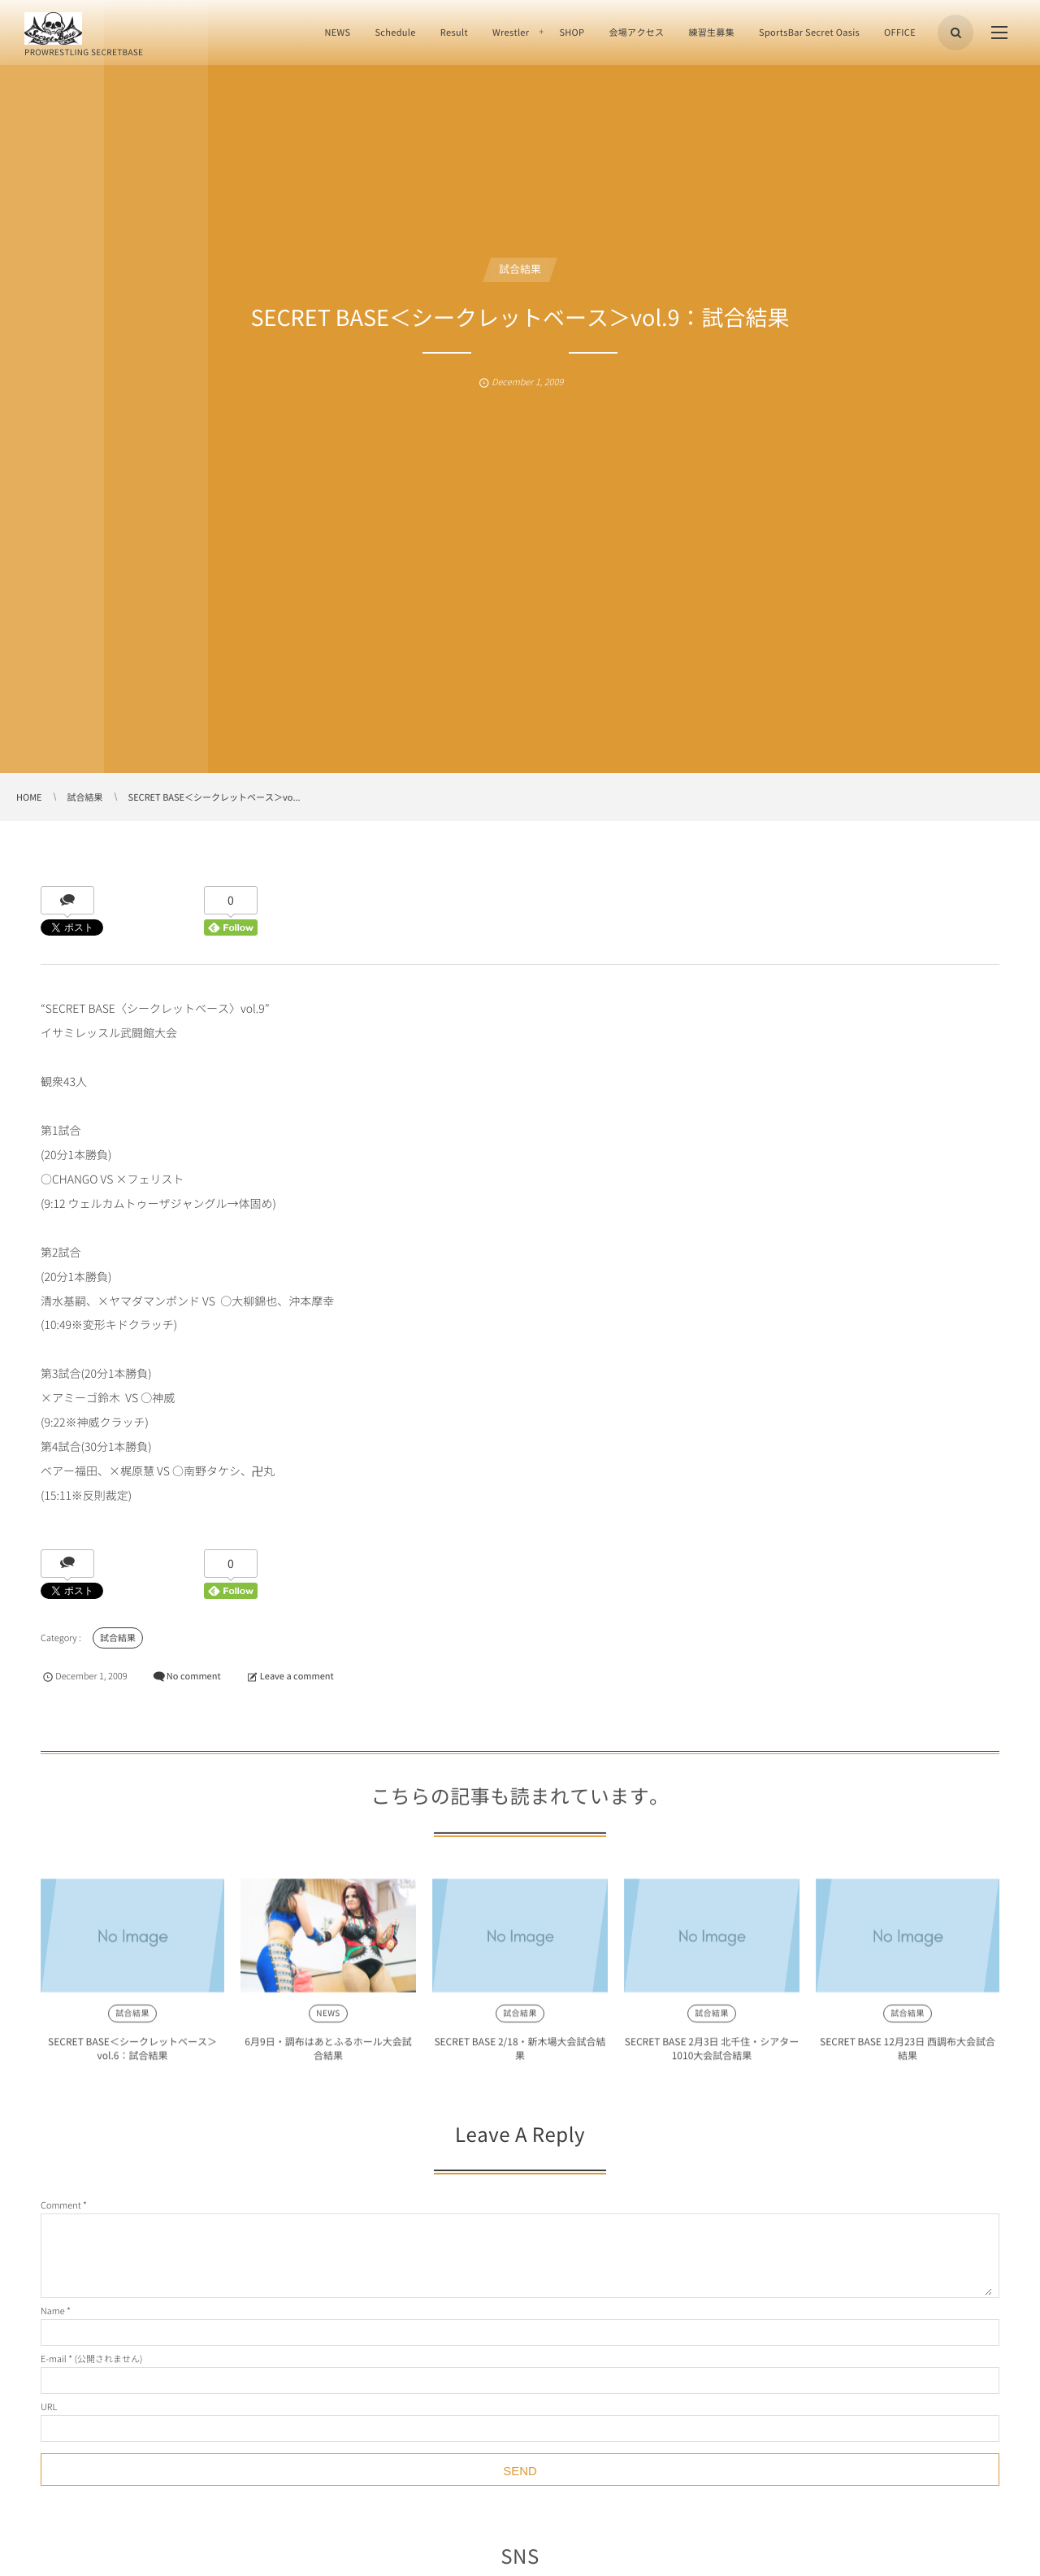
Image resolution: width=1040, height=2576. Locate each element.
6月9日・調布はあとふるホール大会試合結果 (328, 2055)
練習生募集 (711, 32)
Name (53, 2311)
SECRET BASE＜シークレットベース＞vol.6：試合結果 (132, 2055)
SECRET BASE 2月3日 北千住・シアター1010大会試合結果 (712, 2055)
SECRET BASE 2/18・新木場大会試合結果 (519, 2055)
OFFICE (900, 32)
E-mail (54, 2358)
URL (49, 2406)
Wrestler (510, 32)
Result (454, 32)
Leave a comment (297, 1676)
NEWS (337, 32)
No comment (194, 1676)
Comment (61, 2205)
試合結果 (520, 269)
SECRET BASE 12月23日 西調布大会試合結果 (907, 2055)
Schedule (395, 32)
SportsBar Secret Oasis (809, 32)
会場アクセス (636, 32)
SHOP (571, 32)
